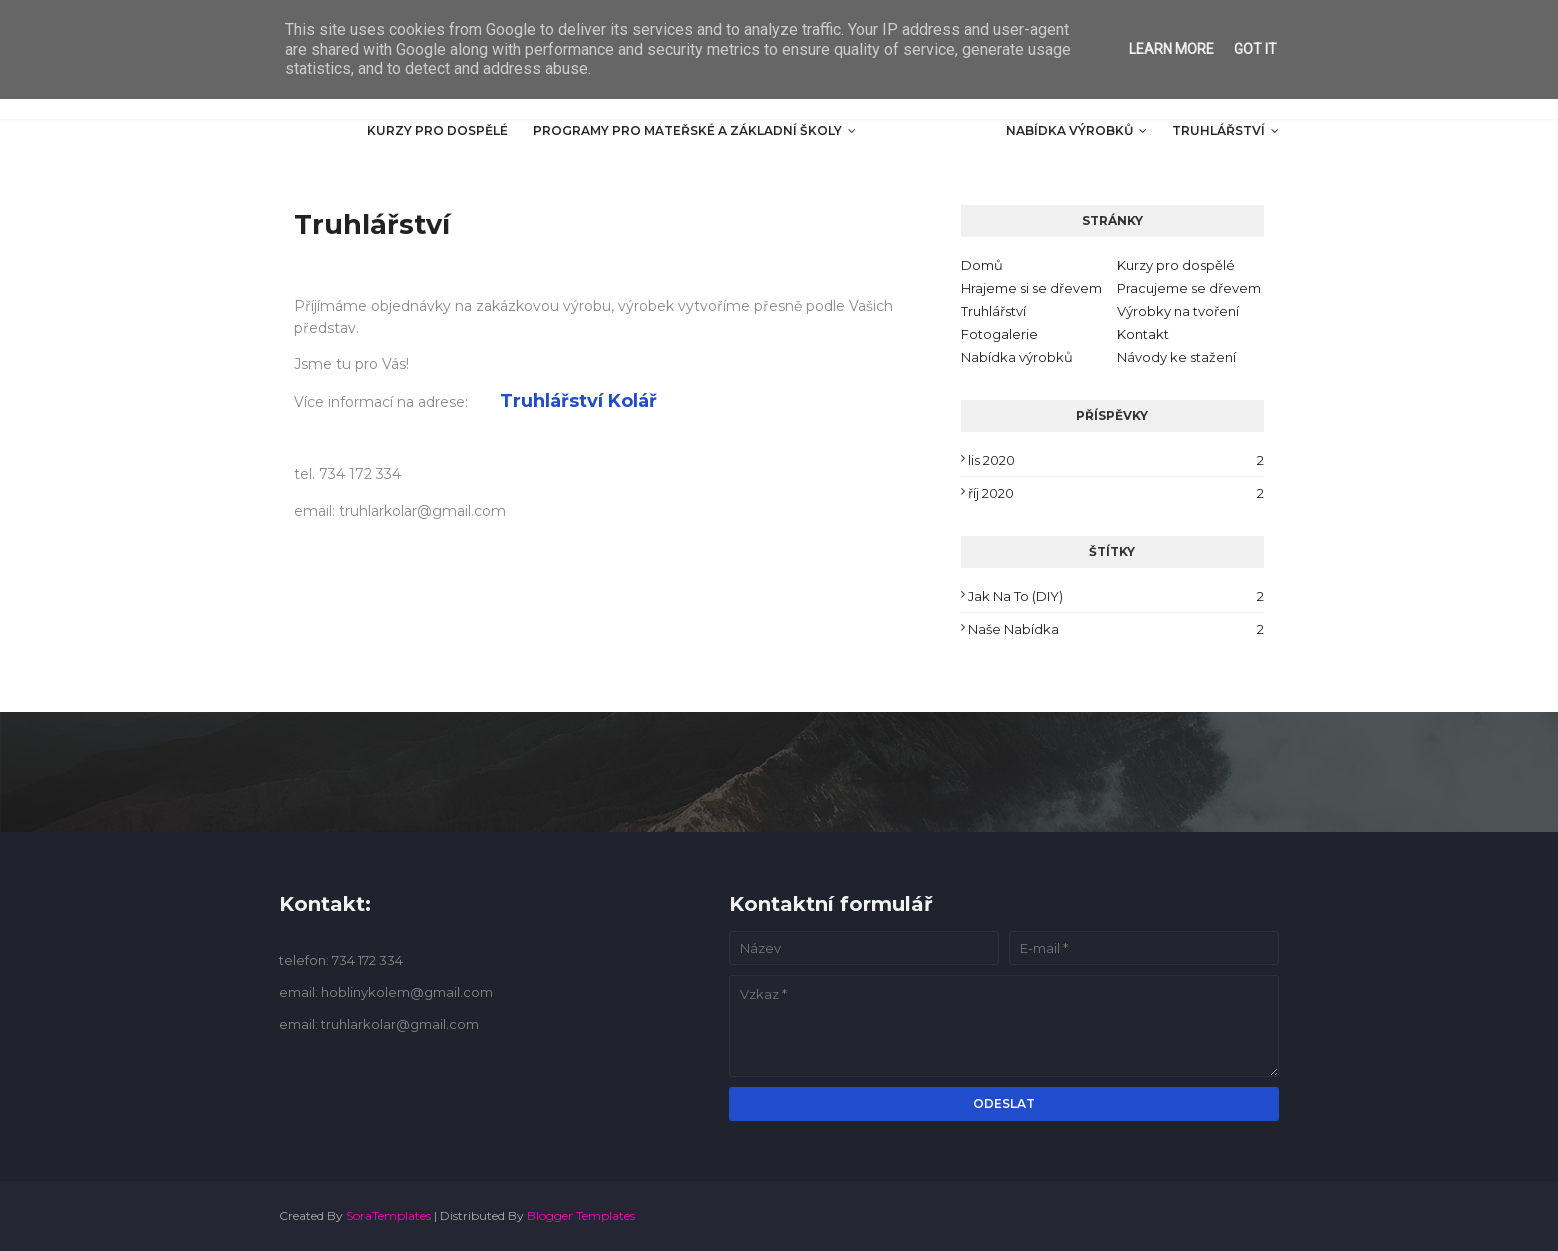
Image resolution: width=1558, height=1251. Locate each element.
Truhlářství (993, 311)
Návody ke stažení (1176, 357)
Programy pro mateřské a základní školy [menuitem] (687, 130)
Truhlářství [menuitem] (1218, 130)
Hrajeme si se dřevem (1031, 288)
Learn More (1171, 49)
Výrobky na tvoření (1178, 311)
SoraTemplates (388, 1215)
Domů (982, 265)
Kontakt (1143, 334)
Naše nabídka (1116, 629)
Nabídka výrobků (1017, 357)
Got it (1255, 49)
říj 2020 (1116, 493)
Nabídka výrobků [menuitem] (1069, 130)
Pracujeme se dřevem (1189, 288)
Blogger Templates (581, 1215)
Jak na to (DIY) (1116, 596)
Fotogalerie (999, 334)
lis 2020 (1116, 460)
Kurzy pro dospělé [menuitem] (437, 130)
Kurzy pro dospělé (1176, 265)
